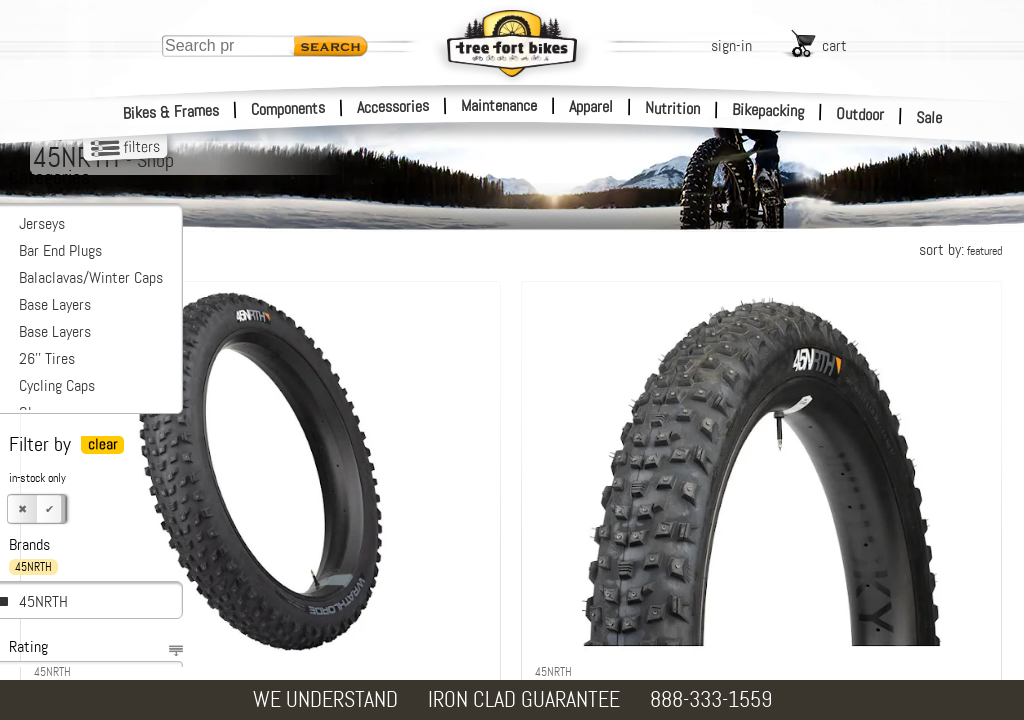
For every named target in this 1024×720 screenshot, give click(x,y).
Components (288, 108)
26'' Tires (47, 358)
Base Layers (55, 304)
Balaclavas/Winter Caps (91, 277)
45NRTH (43, 601)
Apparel (591, 106)
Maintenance (499, 105)
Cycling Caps (57, 385)
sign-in (731, 45)
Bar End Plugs (60, 250)
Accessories (393, 106)
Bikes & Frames (171, 112)
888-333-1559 (711, 699)
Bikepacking (768, 110)
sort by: (960, 249)
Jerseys (42, 223)
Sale (929, 118)
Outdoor (860, 114)
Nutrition (672, 108)
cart (834, 45)
